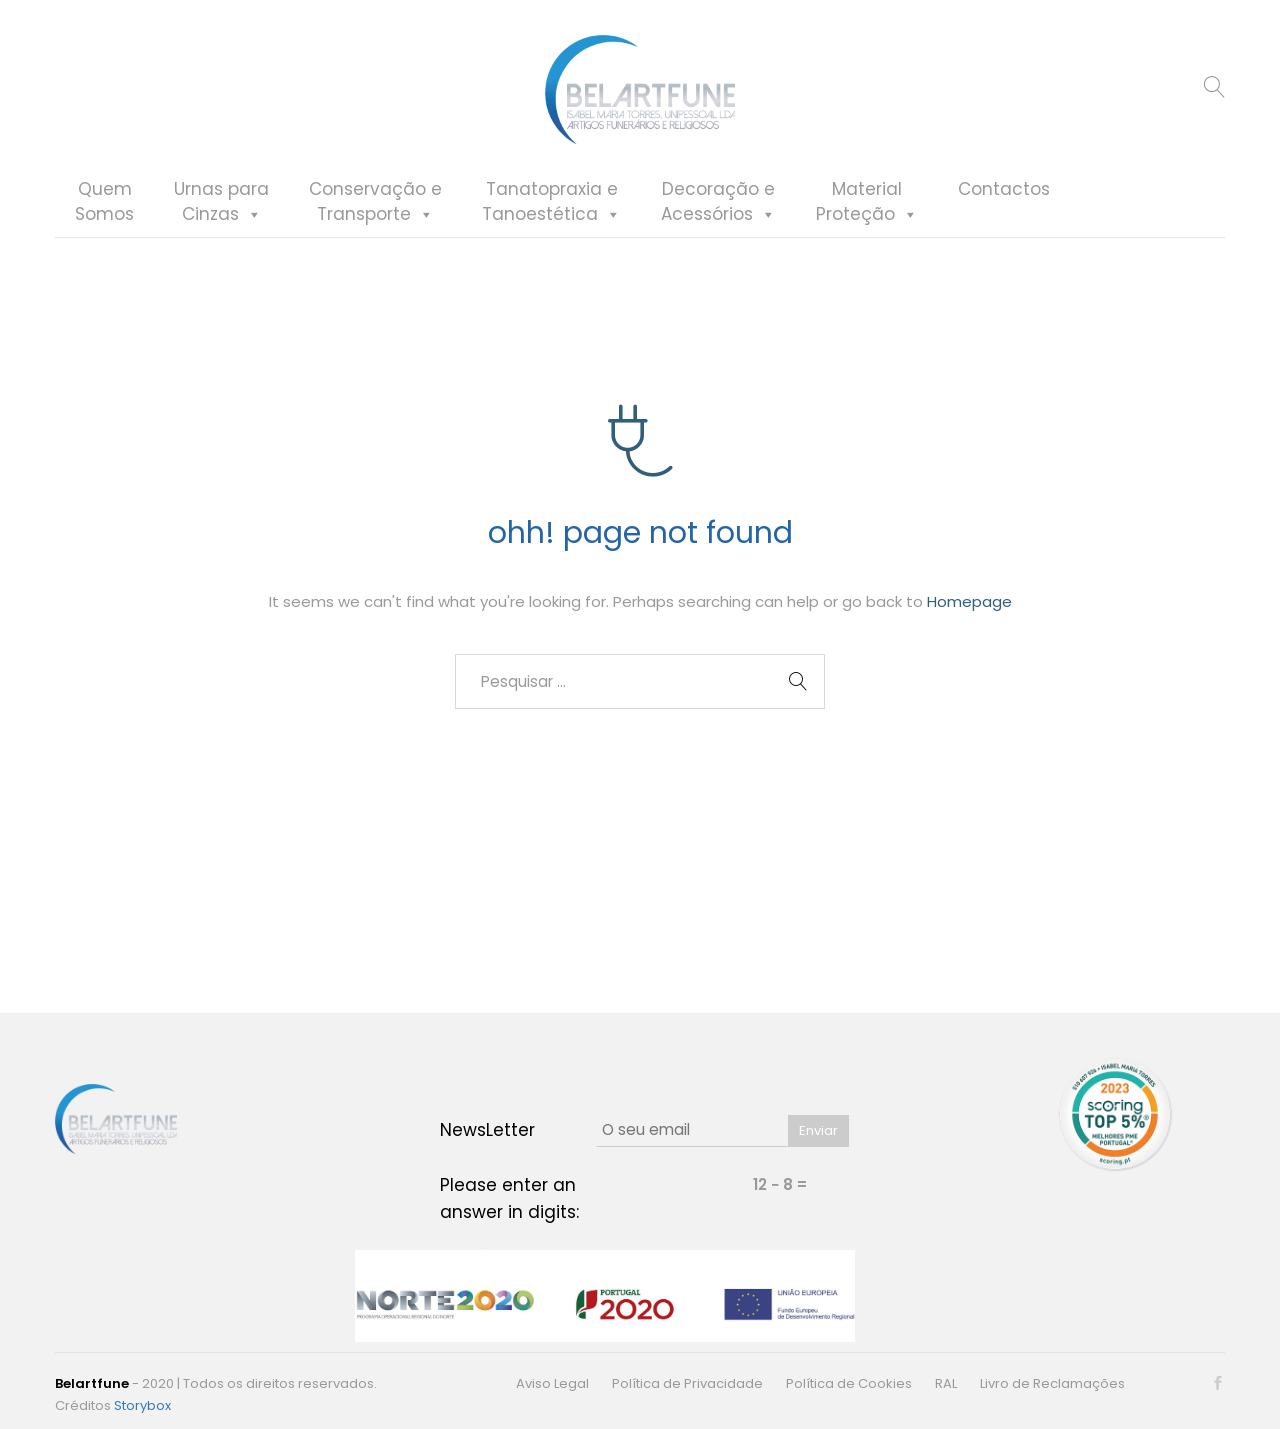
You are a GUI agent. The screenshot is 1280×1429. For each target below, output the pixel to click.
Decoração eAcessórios (718, 203)
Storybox (142, 1405)
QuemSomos (104, 202)
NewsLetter (487, 1130)
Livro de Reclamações (1052, 1383)
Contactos (1004, 190)
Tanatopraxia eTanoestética (551, 203)
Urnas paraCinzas (221, 203)
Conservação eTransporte (375, 203)
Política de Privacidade (687, 1383)
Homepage (969, 605)
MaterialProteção (867, 203)
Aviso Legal (552, 1383)
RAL (946, 1383)
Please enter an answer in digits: (509, 1198)
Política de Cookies (849, 1383)
